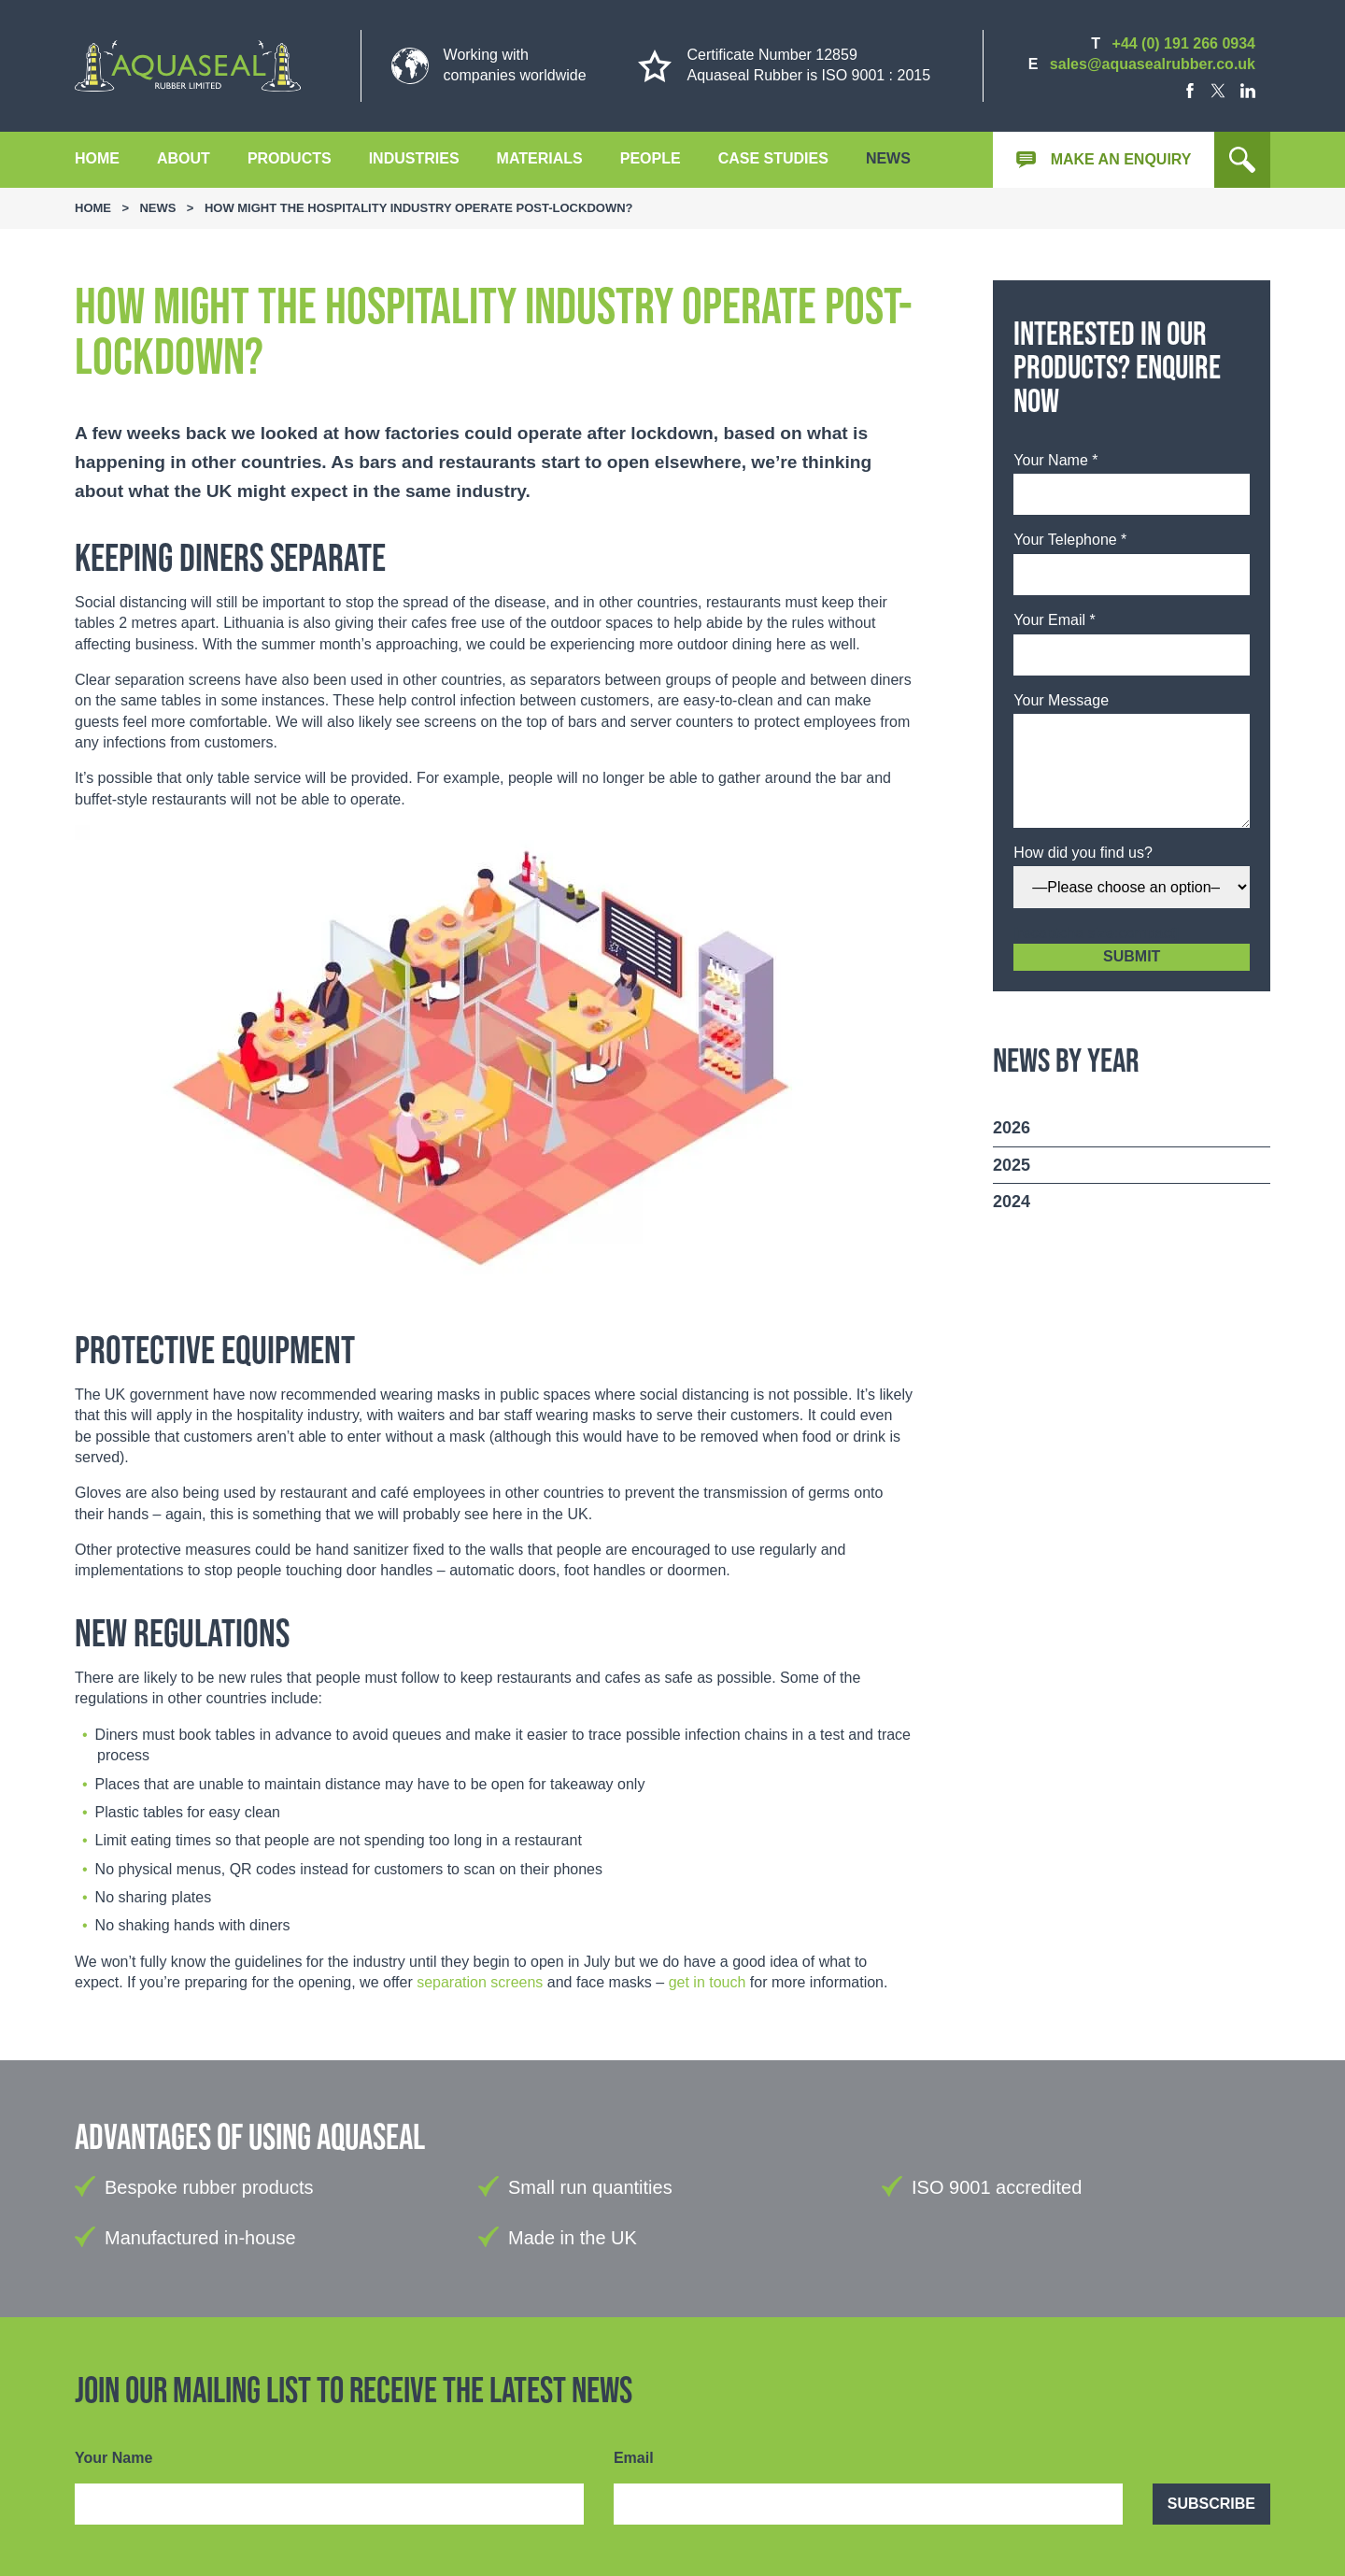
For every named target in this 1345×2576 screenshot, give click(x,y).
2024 (1011, 1201)
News (888, 158)
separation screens (480, 1982)
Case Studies (773, 158)
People (650, 158)
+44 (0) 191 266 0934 (1183, 43)
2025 (1011, 1165)
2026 (1011, 1127)
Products (290, 158)
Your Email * (1054, 620)
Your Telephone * (1069, 540)
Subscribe (1211, 2504)
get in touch (707, 1982)
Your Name (113, 2458)
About (183, 158)
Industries (414, 158)
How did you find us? (1083, 853)
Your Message (1061, 700)
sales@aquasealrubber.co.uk (1152, 64)
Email (634, 2458)
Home (97, 158)
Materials (540, 158)
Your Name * (1055, 460)
